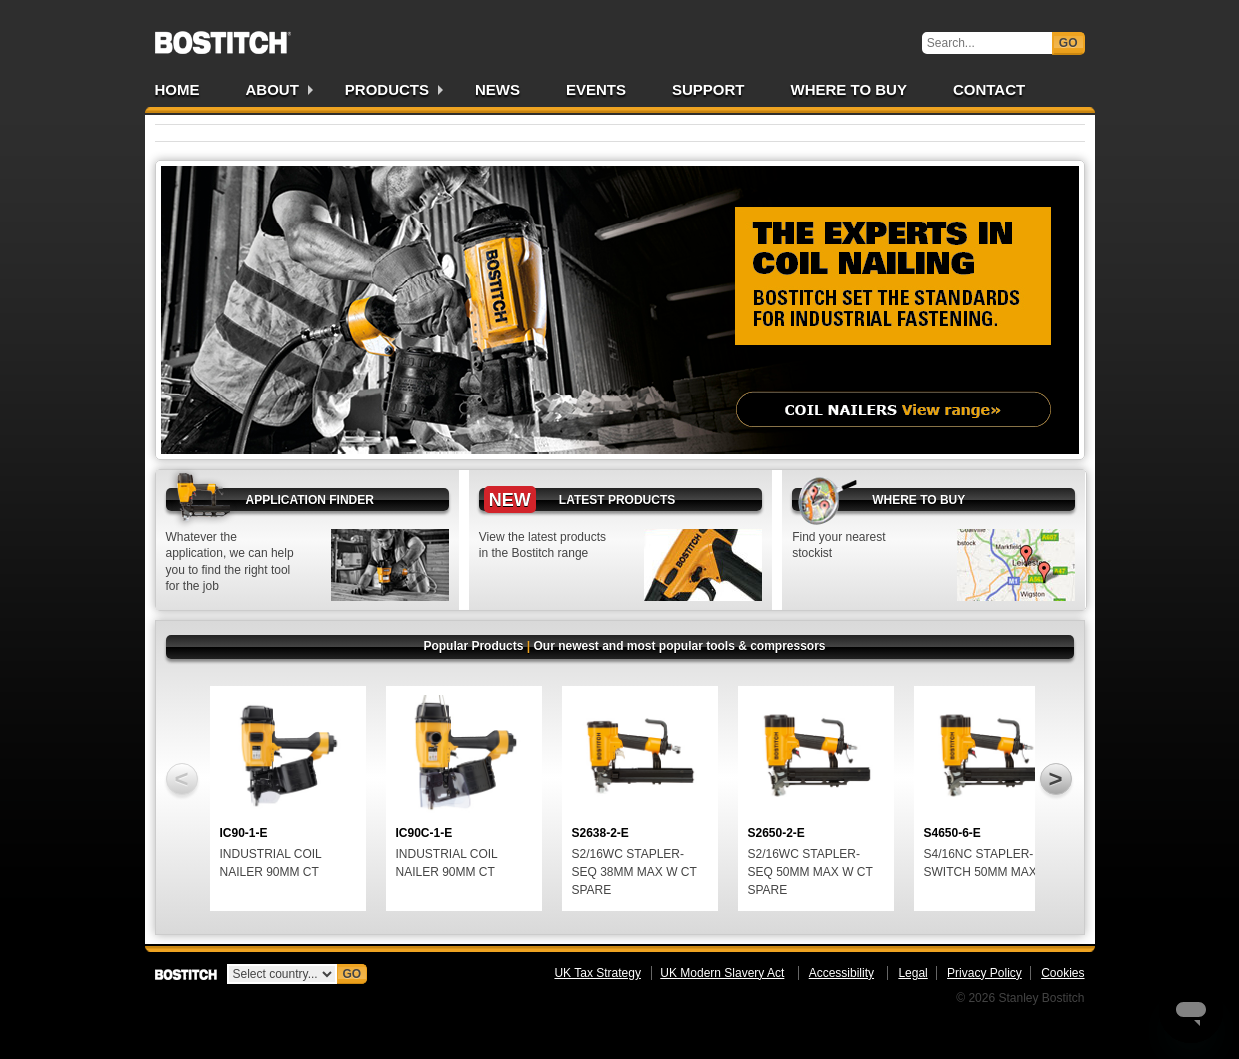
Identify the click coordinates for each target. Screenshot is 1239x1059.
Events (596, 89)
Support (708, 89)
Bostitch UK (223, 36)
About (272, 89)
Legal (912, 973)
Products (387, 89)
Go (1068, 43)
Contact (989, 89)
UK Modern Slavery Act (722, 973)
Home (177, 89)
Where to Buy (849, 89)
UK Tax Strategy (597, 973)
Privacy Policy (984, 973)
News (497, 89)
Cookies (1062, 973)
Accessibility (841, 973)
